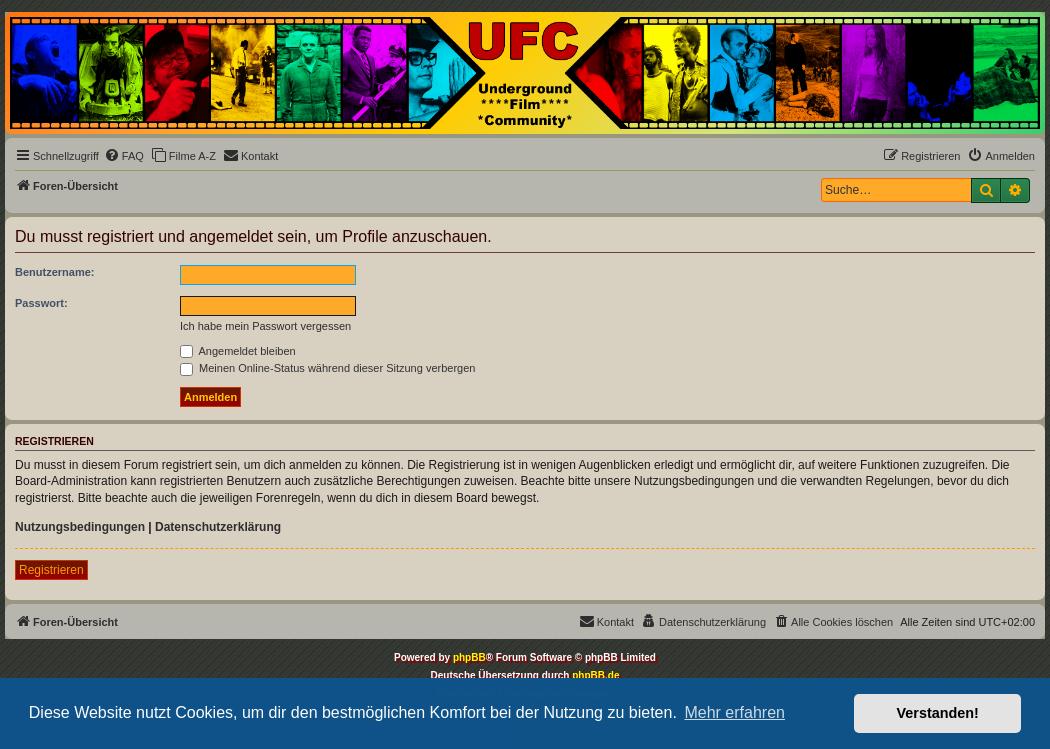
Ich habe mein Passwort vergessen (265, 326)
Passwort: (41, 303)
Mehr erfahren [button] (734, 712)
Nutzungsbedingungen (80, 527)
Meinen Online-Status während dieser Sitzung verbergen (327, 368)
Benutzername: (54, 272)
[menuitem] (124, 156)
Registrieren (51, 570)
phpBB (469, 657)
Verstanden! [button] (938, 713)
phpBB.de (595, 675)
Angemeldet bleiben (238, 351)
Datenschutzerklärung (218, 527)
